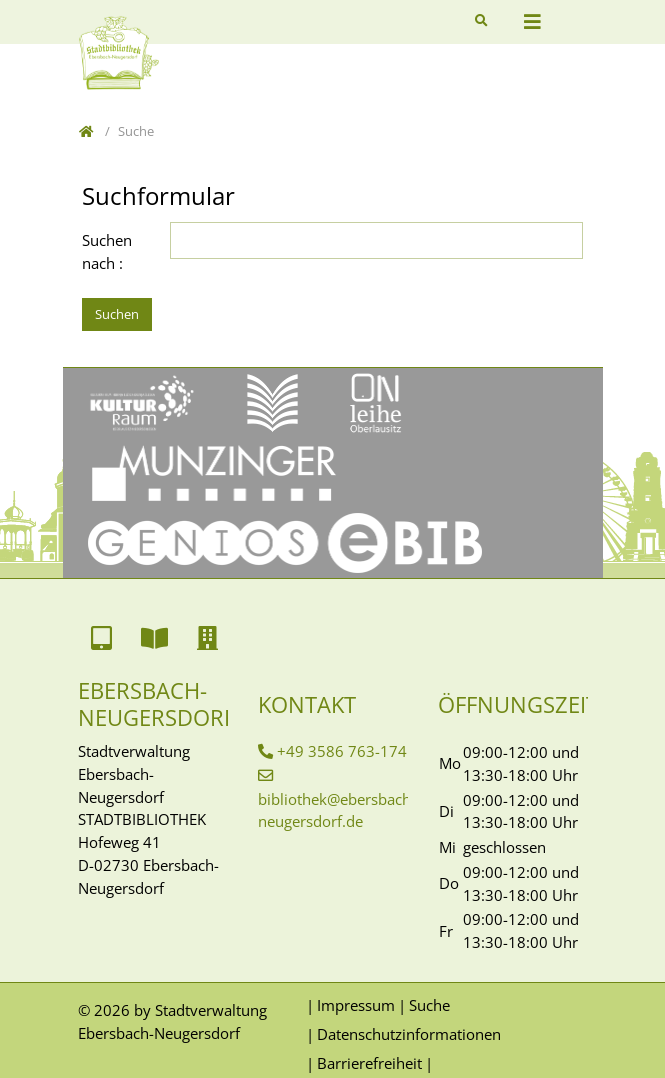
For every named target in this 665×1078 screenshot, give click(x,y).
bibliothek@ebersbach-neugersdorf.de (337, 810)
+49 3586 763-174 (342, 751)
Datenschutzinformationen (409, 1034)
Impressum (356, 1005)
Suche (429, 1005)
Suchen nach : (107, 251)
